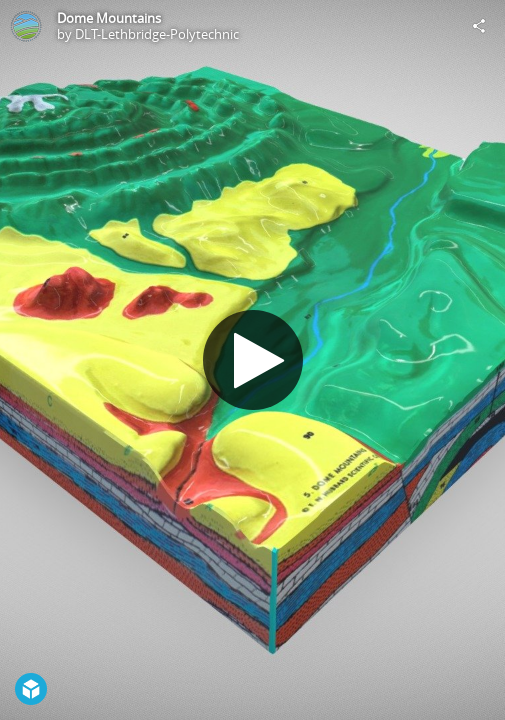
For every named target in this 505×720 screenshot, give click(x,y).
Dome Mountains (109, 18)
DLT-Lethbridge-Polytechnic (157, 34)
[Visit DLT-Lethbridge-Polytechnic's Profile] (26, 26)
